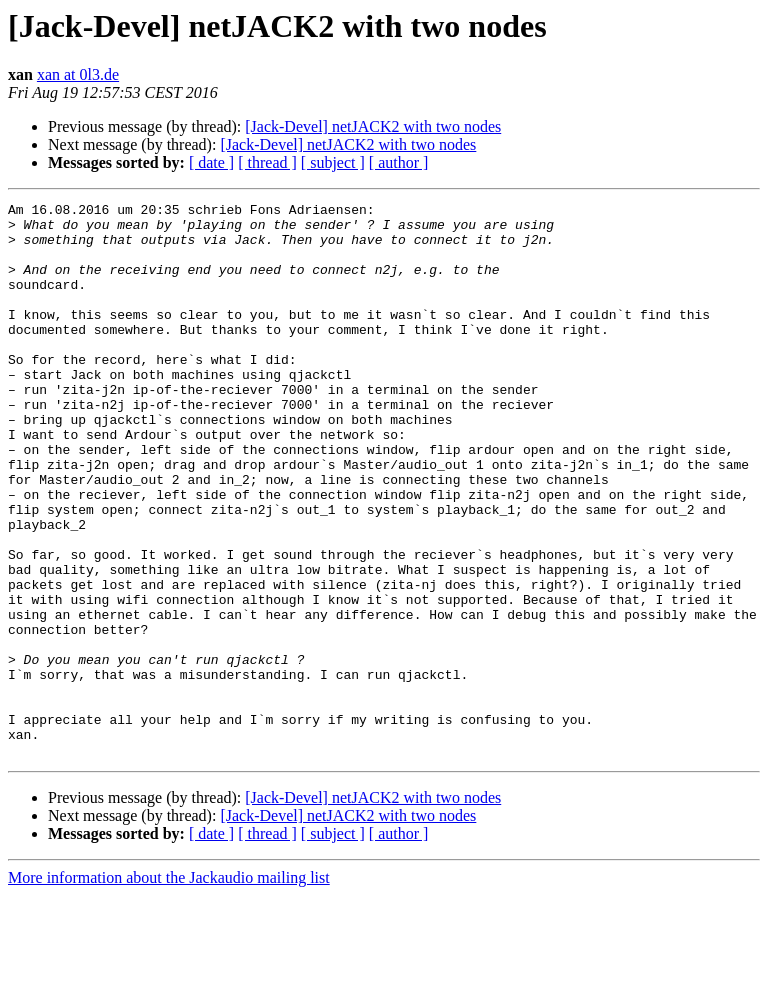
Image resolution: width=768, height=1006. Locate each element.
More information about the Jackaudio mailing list (169, 988)
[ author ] (399, 162)
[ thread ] (267, 162)
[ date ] (211, 162)
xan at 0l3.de (78, 74)
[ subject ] (333, 162)
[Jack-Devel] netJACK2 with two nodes (373, 126)
